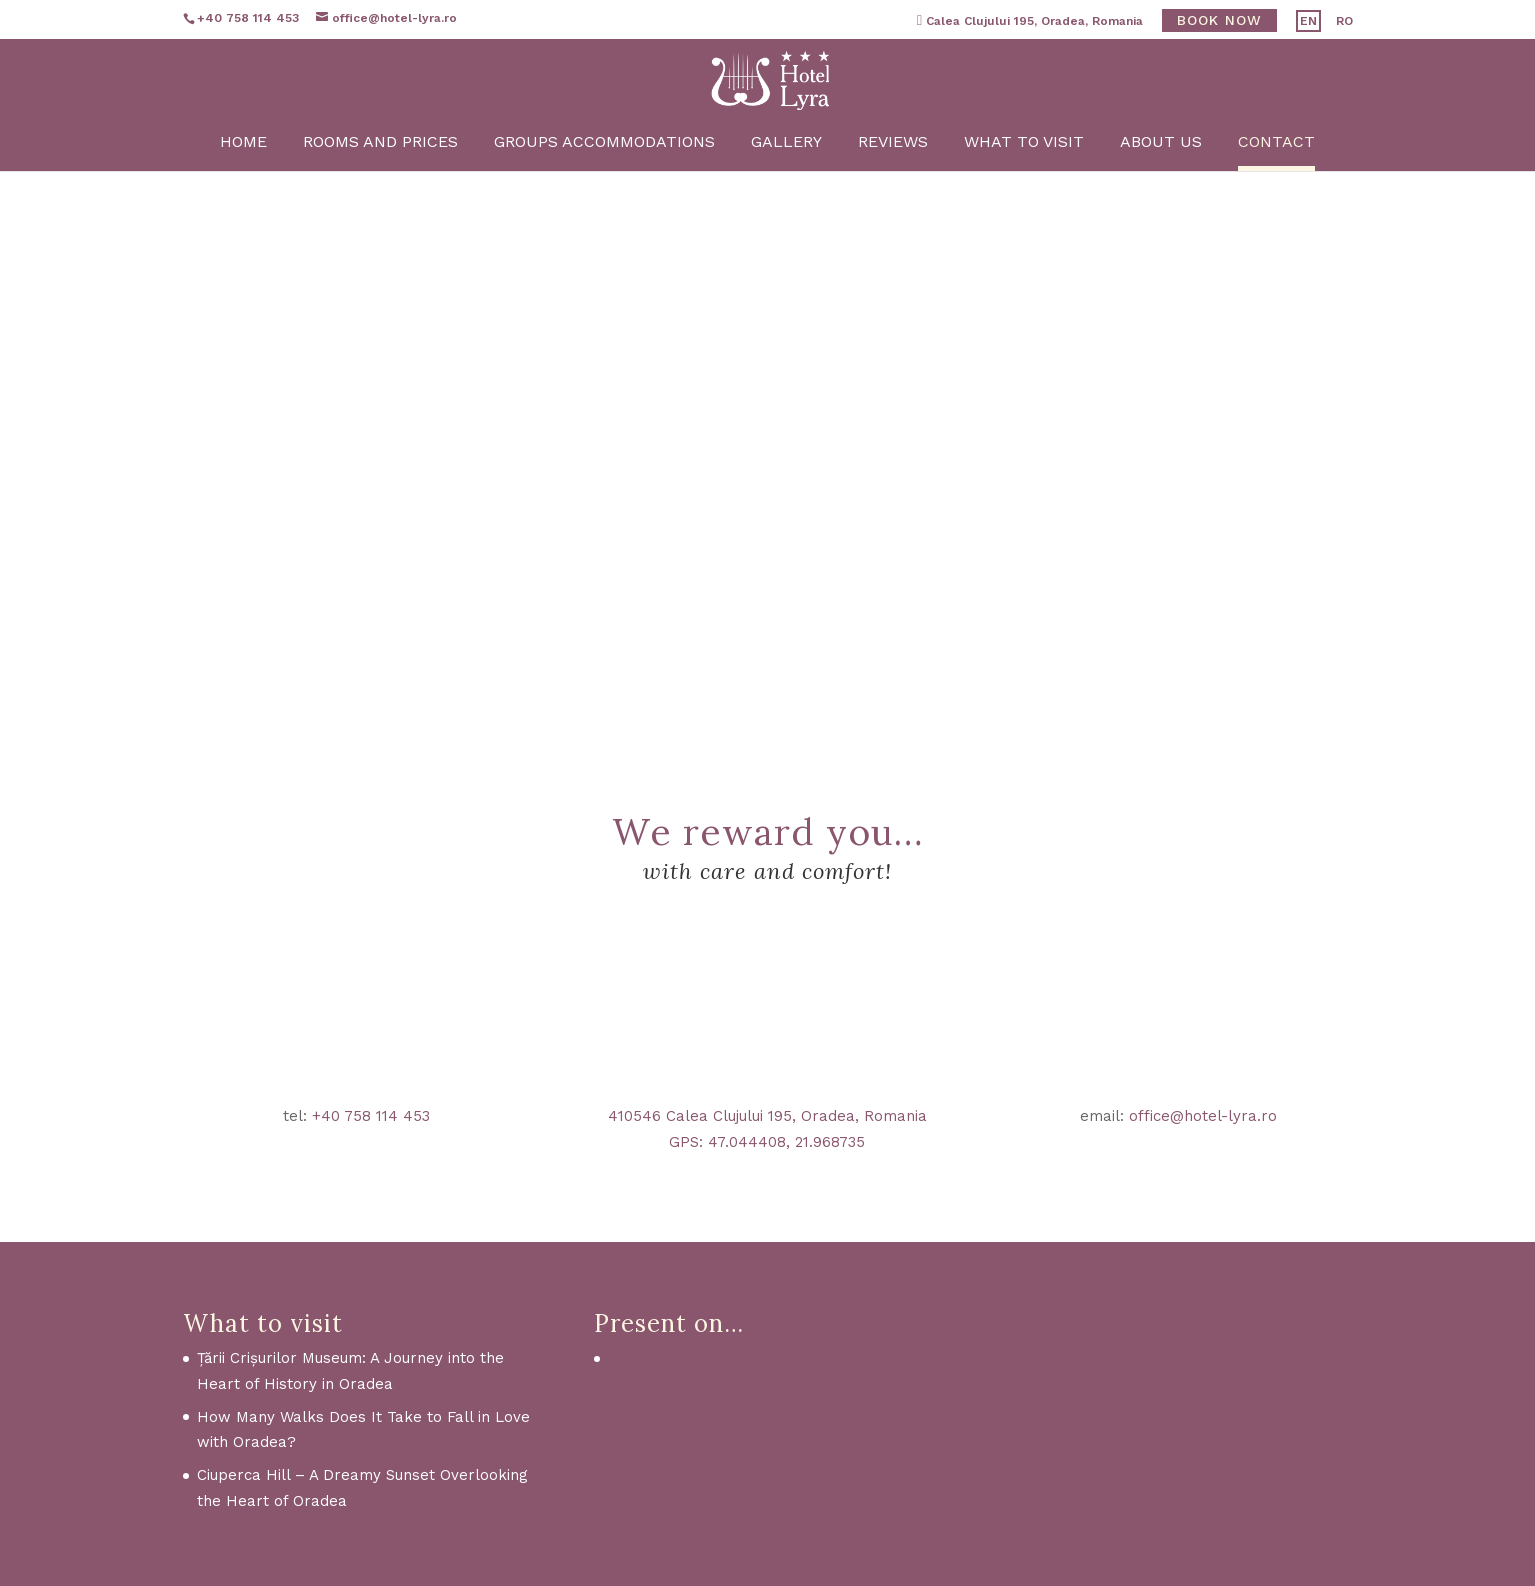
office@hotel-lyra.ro (1203, 1116)
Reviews (894, 195)
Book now (1219, 20)
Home (240, 195)
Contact (1280, 195)
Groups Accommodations (603, 195)
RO (1344, 21)
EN (1308, 21)
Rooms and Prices (378, 195)
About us (1164, 195)
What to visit (1026, 195)
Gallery (786, 195)
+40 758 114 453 (371, 1116)
